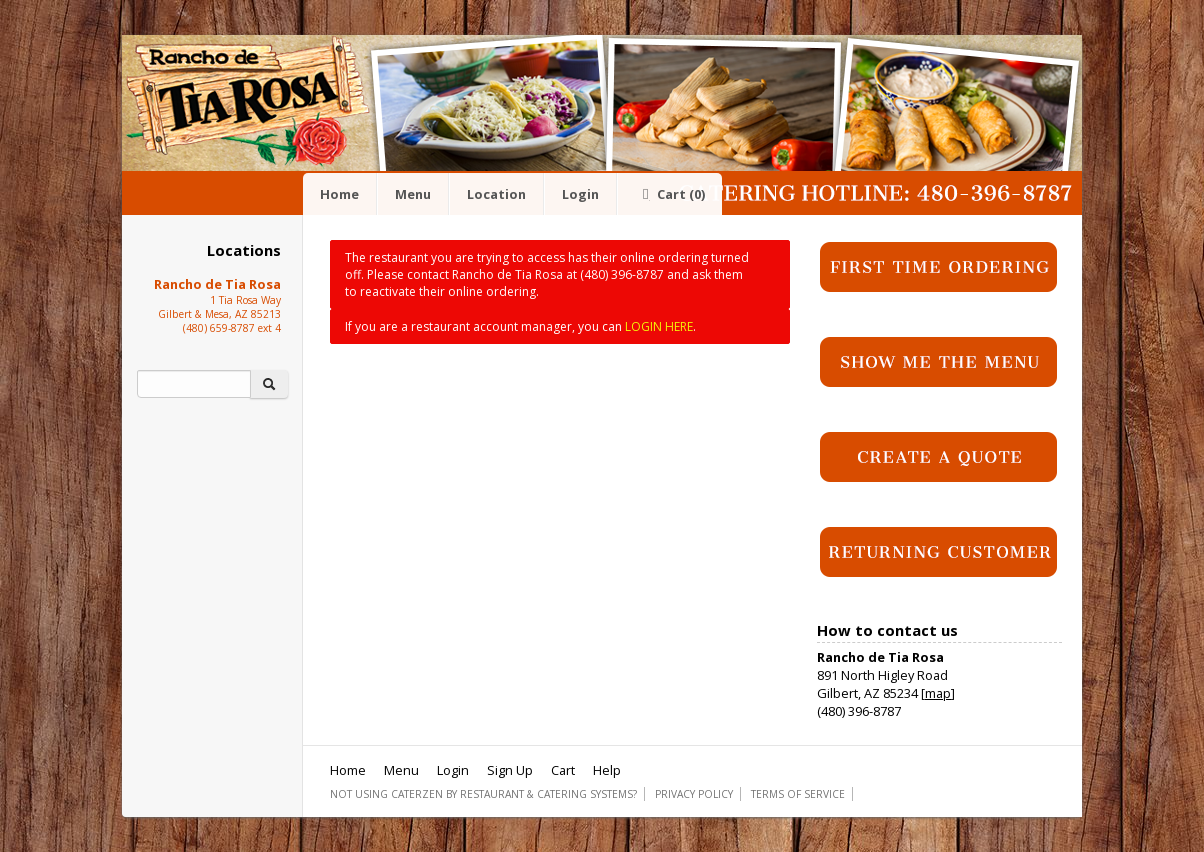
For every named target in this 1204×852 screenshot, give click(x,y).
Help (607, 770)
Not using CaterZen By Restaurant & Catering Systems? (483, 794)
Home (339, 194)
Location (496, 194)
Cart (670, 194)
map (938, 693)
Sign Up (510, 770)
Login (580, 194)
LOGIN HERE (659, 326)
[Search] (194, 384)
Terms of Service (798, 794)
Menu (413, 194)
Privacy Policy (694, 794)
